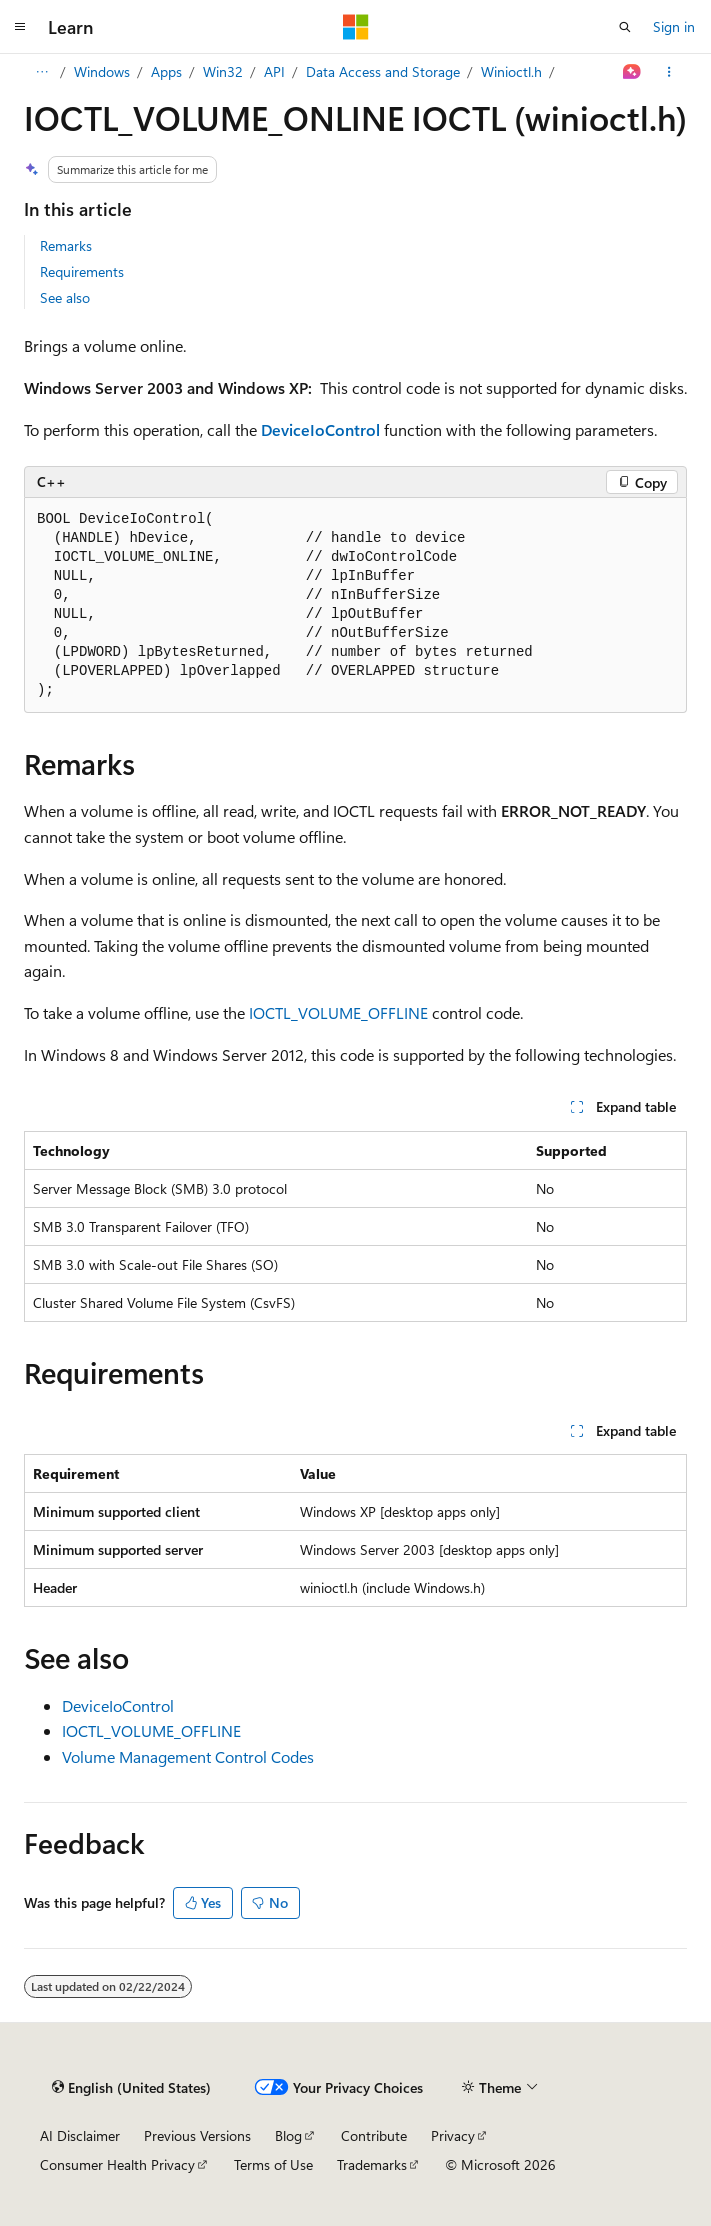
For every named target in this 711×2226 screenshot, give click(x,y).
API (274, 71)
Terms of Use (273, 2164)
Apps (166, 71)
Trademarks (372, 2164)
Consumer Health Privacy (117, 2164)
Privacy (453, 2135)
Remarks (66, 245)
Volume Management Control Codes (188, 1756)
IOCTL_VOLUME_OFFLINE (338, 1012)
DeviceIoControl (118, 1705)
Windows (102, 71)
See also (65, 297)
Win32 (223, 71)
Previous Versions (197, 2135)
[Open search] (625, 27)
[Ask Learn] (632, 72)
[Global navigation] (20, 27)
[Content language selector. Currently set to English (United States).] (131, 2087)
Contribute (374, 2135)
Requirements (82, 271)
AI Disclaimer (80, 2135)
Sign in (674, 26)
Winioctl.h (511, 71)
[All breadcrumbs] (41, 72)
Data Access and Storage (383, 71)
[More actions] (669, 72)
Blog (288, 2135)
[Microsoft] (356, 27)
